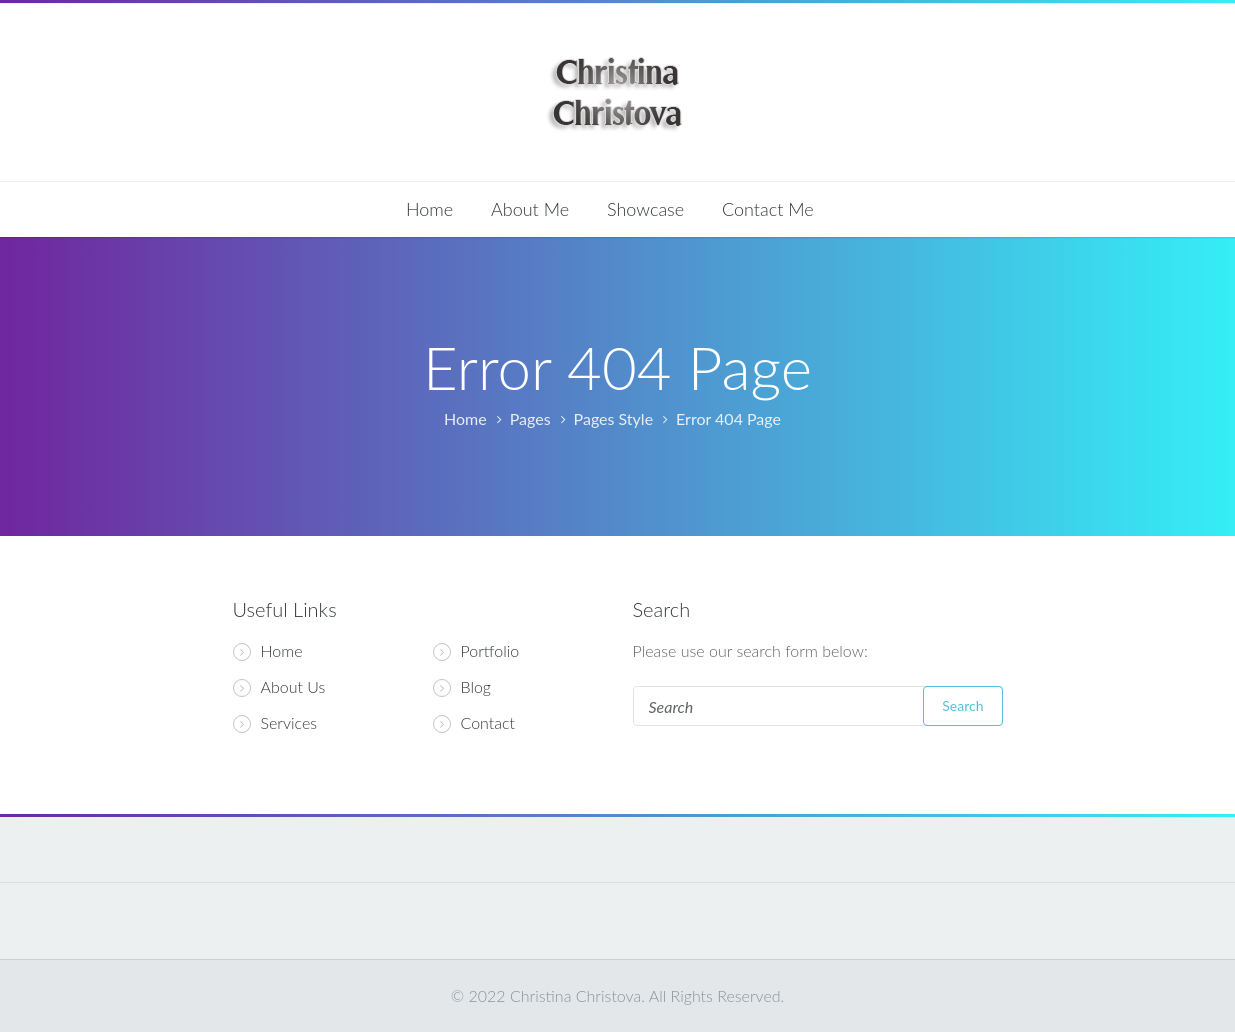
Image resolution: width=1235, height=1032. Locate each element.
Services (275, 723)
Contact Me (768, 209)
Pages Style (614, 418)
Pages (530, 418)
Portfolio (490, 651)
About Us (279, 687)
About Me (530, 209)
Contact (488, 723)
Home (429, 209)
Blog (476, 687)
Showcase (645, 209)
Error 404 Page (728, 418)
